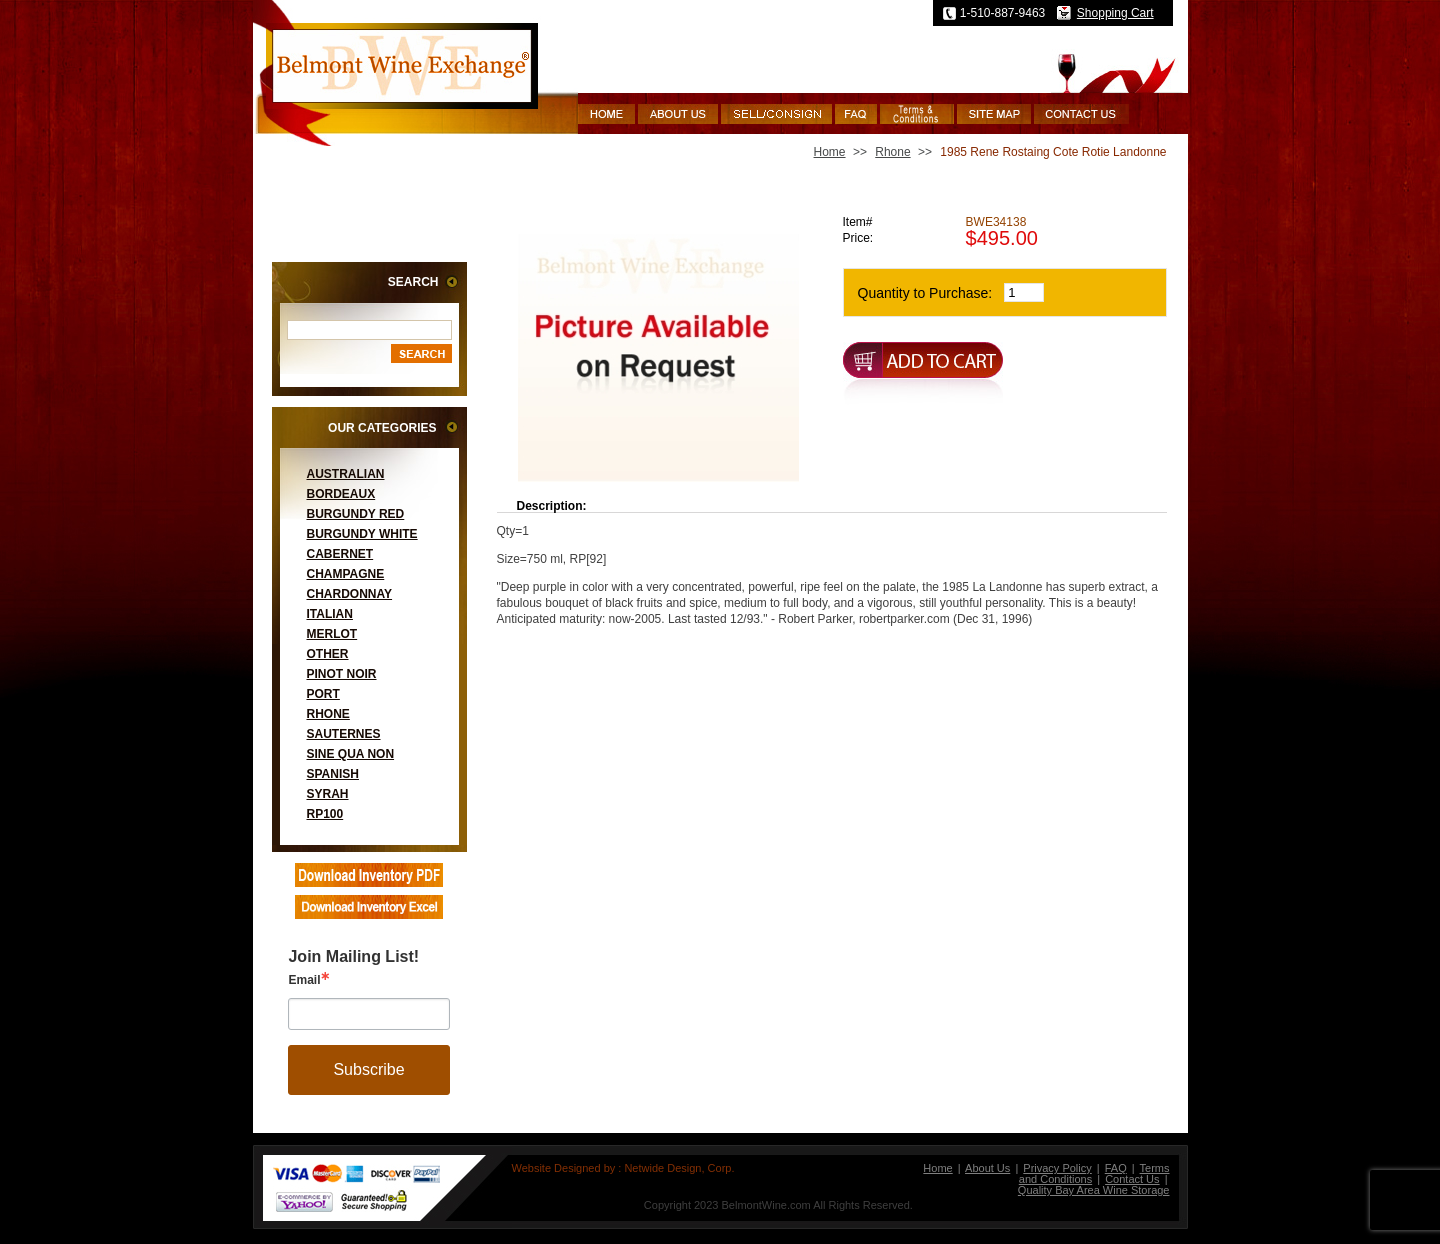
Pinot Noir (342, 674)
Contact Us (1132, 1179)
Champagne (346, 574)
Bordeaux (341, 494)
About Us (987, 1168)
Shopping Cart (1115, 13)
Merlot (332, 634)
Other (328, 654)
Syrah (328, 794)
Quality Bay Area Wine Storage (1094, 1190)
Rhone (328, 714)
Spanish (333, 774)
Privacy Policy (1057, 1168)
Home (830, 152)
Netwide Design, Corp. (679, 1168)
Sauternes (344, 734)
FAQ (1116, 1168)
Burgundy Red (356, 514)
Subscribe (368, 1069)
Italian (330, 614)
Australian (346, 474)
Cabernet (340, 554)
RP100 (325, 814)
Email (304, 980)
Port (323, 694)
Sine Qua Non (351, 754)
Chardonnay (350, 594)
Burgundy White (362, 534)
